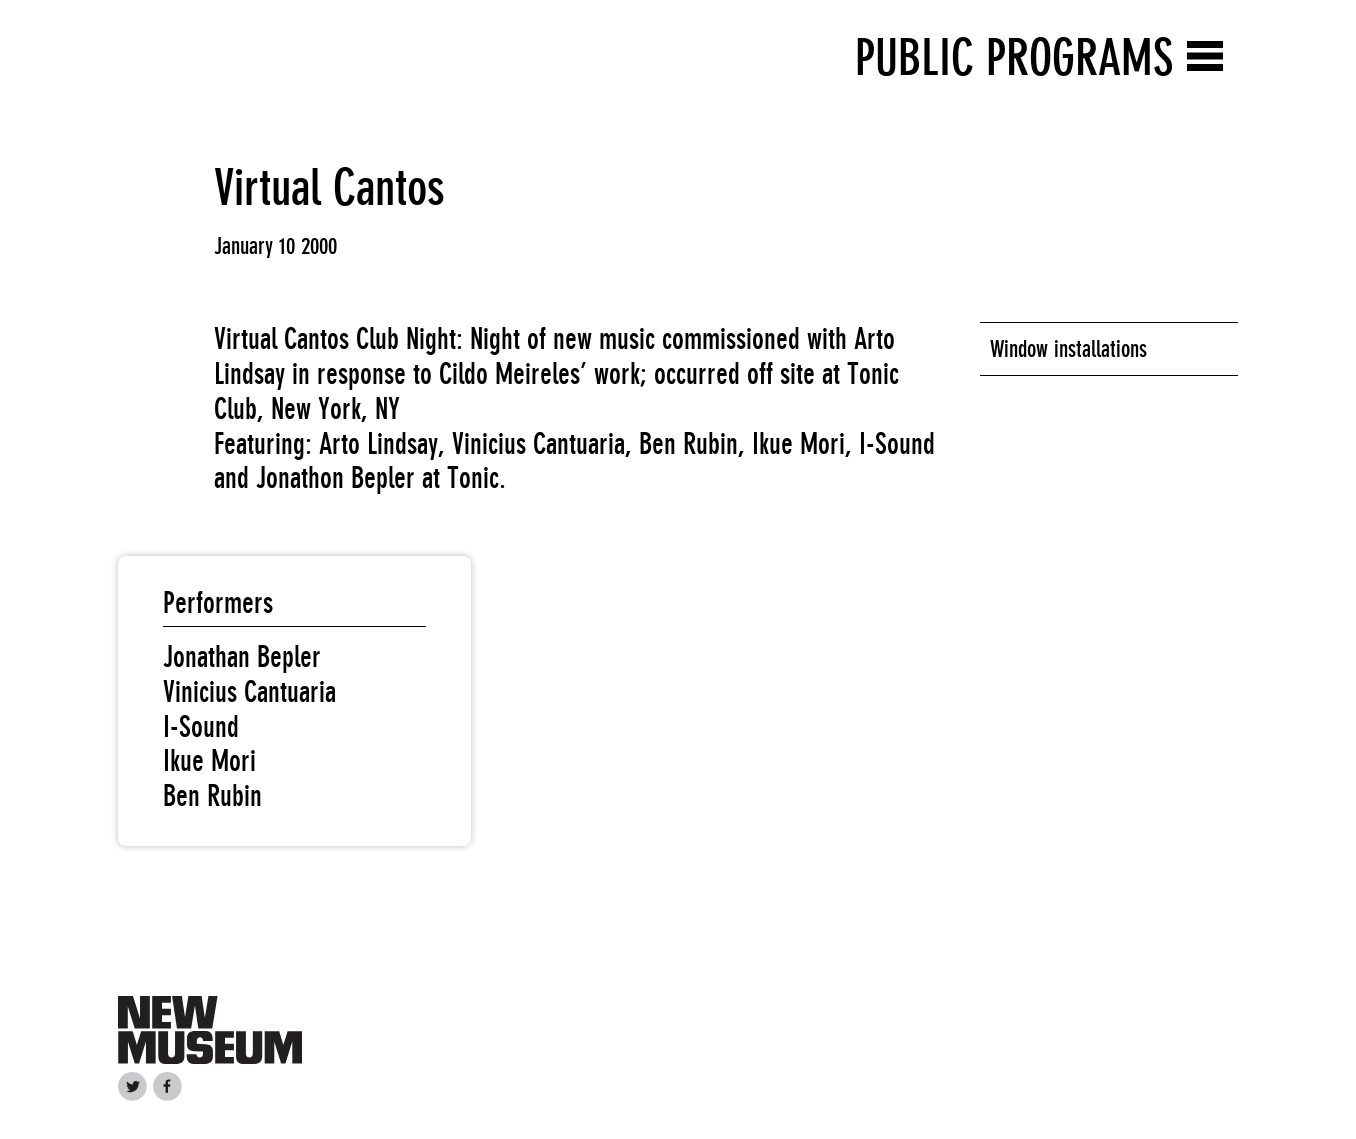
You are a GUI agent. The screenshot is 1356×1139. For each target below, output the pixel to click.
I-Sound (201, 727)
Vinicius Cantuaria (249, 692)
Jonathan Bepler (242, 657)
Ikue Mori (209, 761)
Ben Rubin (212, 796)
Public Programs (1014, 57)
